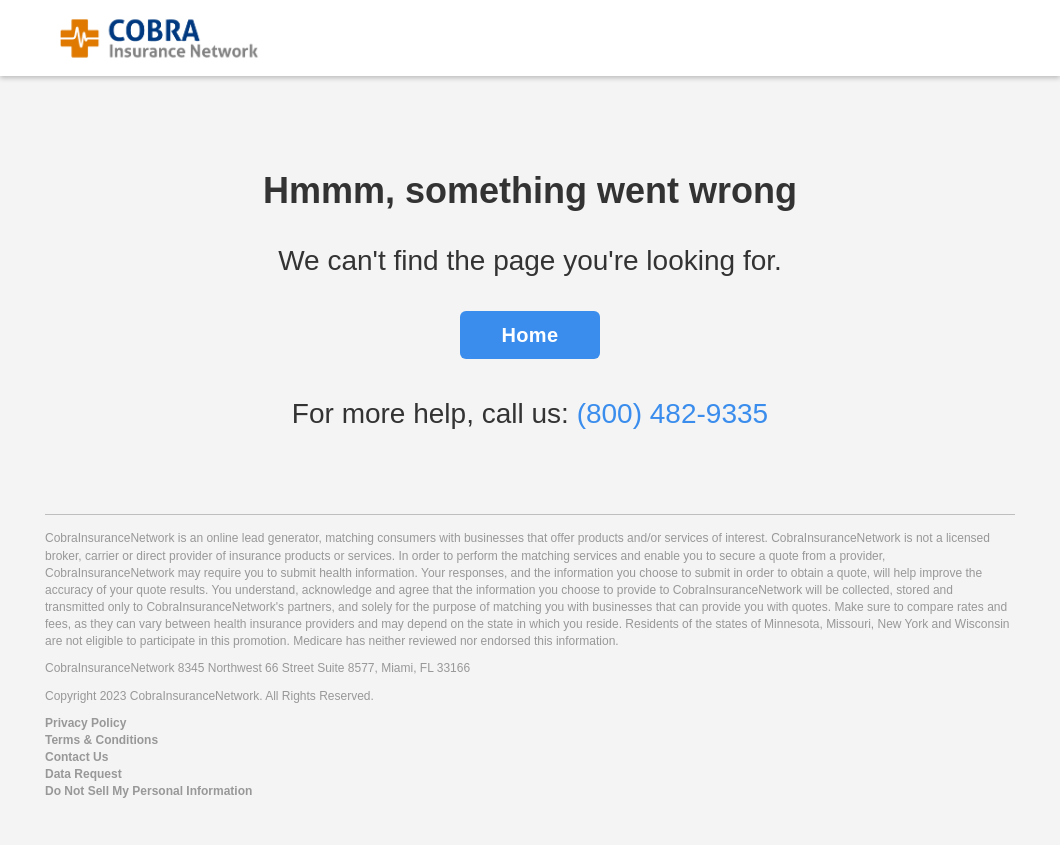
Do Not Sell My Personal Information (148, 791)
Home (530, 335)
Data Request (83, 774)
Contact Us (76, 757)
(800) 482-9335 (672, 413)
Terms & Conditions (101, 740)
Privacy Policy (85, 723)
